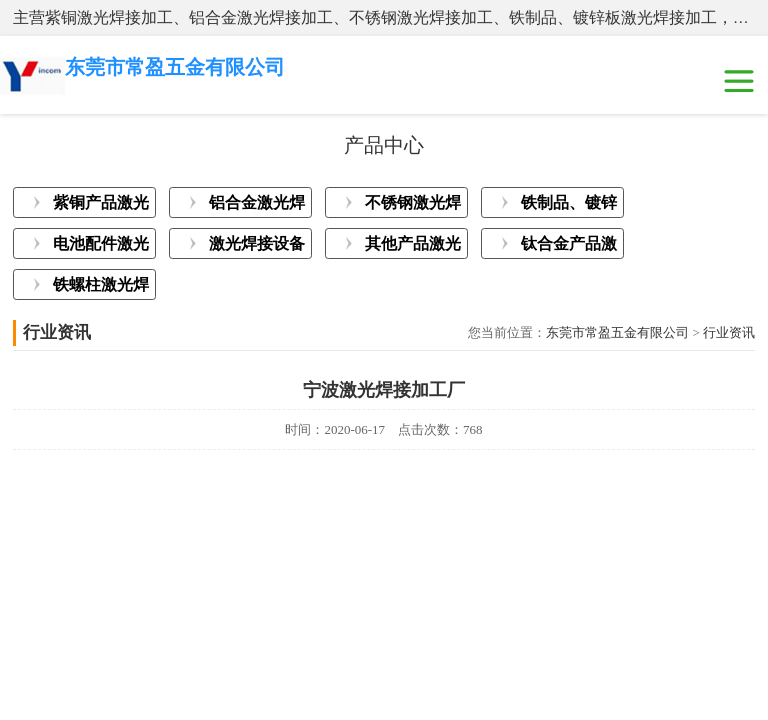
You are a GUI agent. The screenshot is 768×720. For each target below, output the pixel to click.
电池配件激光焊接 (101, 247)
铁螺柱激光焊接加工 (101, 288)
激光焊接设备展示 (257, 247)
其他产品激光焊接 (413, 247)
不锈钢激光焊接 (413, 206)
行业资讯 (729, 332)
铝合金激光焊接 (257, 206)
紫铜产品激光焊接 (101, 206)
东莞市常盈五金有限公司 (617, 332)
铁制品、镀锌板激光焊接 (569, 206)
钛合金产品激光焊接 (569, 247)
